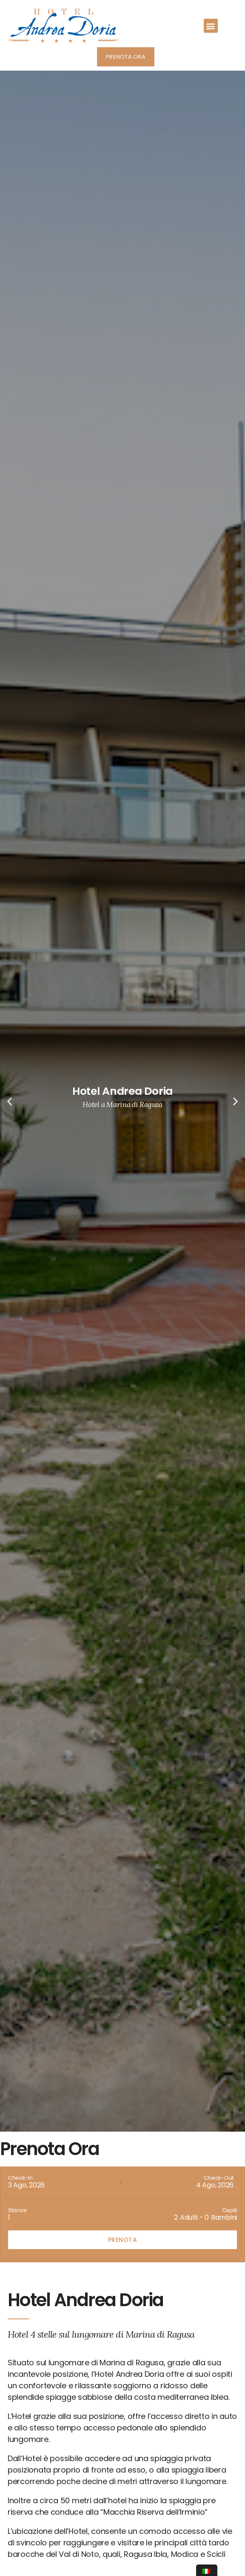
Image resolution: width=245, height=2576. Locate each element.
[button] (211, 26)
